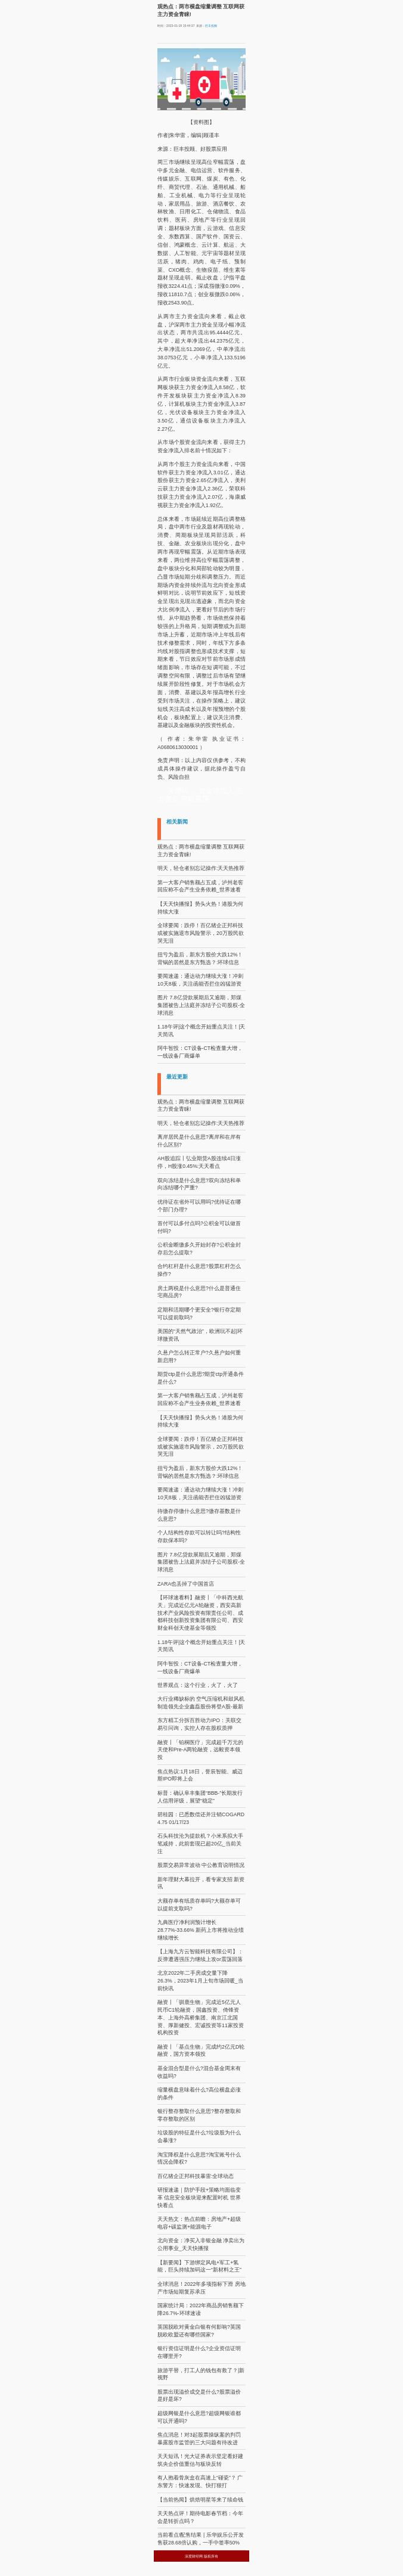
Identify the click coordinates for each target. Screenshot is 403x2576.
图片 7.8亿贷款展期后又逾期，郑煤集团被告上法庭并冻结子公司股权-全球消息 (201, 1005)
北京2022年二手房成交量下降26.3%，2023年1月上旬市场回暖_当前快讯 (200, 1980)
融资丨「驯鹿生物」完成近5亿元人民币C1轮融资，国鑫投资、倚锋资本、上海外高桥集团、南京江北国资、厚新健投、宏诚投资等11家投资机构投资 (200, 2017)
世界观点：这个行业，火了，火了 (197, 1685)
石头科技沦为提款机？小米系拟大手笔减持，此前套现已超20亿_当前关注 (200, 1843)
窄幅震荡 (195, 799)
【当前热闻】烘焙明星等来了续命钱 (200, 2500)
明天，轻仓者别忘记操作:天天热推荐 (200, 868)
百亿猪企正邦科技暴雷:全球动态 (195, 2176)
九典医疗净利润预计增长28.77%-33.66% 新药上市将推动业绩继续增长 (200, 1930)
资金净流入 (216, 791)
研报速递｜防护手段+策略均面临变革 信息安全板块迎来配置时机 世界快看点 (199, 2197)
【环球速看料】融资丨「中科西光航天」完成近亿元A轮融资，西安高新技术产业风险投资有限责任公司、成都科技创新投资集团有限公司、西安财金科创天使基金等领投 (200, 1613)
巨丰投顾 (211, 25)
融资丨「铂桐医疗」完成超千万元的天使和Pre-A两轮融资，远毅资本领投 (200, 1750)
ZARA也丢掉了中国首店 (185, 1584)
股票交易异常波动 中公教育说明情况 (200, 1865)
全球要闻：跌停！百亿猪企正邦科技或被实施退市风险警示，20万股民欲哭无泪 (200, 933)
